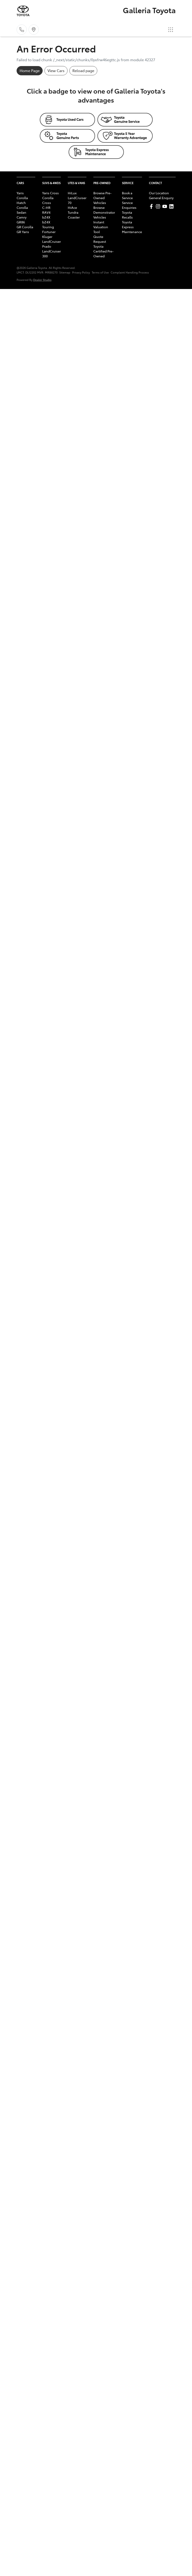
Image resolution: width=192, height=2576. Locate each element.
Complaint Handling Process (130, 272)
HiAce (72, 207)
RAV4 (46, 212)
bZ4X (46, 217)
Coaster (74, 217)
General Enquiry (161, 197)
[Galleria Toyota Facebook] (152, 206)
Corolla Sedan (22, 210)
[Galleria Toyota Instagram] (159, 206)
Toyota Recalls (127, 214)
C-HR (46, 207)
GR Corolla (25, 227)
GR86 (21, 222)
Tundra (73, 212)
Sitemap (64, 272)
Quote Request (99, 239)
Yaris (20, 193)
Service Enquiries (129, 205)
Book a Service (127, 195)
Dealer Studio (42, 280)
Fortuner (49, 231)
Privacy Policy (81, 272)
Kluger (47, 236)
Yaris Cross (50, 193)
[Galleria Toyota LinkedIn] (172, 206)
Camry (22, 217)
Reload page (83, 70)
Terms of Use (100, 272)
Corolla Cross (47, 200)
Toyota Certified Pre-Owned (103, 251)
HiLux (72, 193)
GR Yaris (23, 231)
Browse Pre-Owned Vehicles (102, 198)
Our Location (159, 193)
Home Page (30, 70)
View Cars (56, 70)
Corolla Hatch (22, 200)
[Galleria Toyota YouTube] (165, 206)
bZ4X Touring (48, 224)
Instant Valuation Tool (100, 227)
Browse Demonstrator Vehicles (104, 212)
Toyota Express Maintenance (132, 227)
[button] (170, 29)
